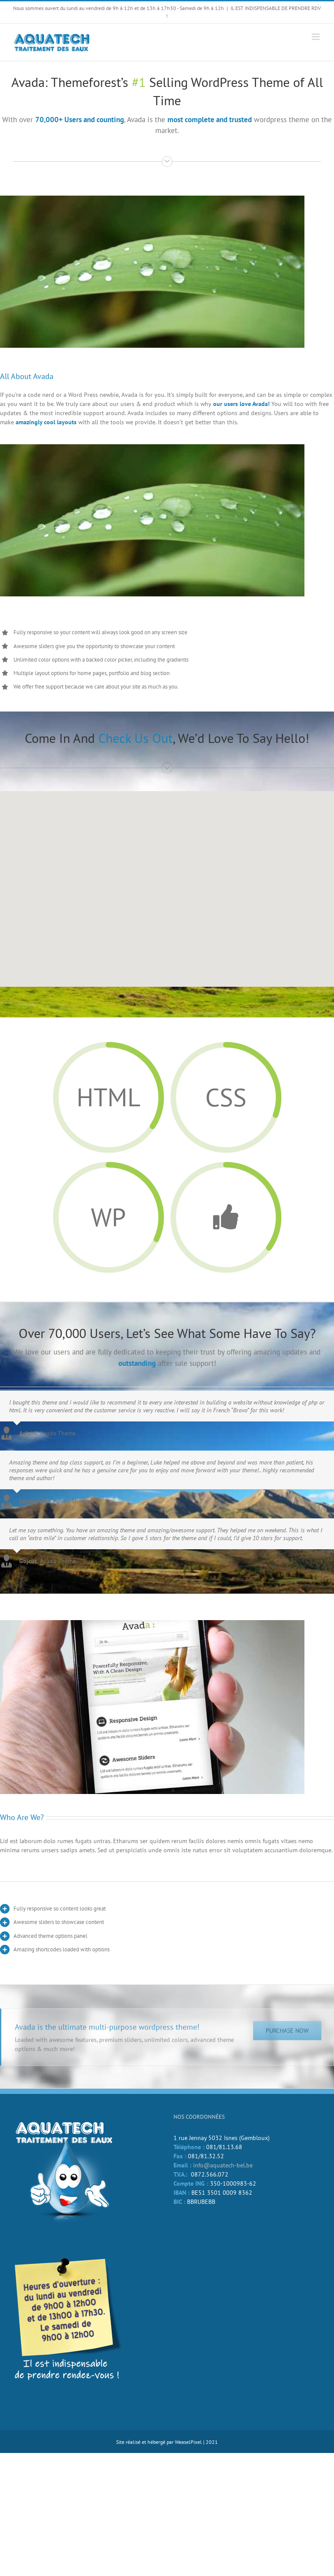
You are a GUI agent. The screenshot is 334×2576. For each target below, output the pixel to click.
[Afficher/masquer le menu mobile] (316, 36)
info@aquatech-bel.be (223, 2165)
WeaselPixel (188, 2442)
